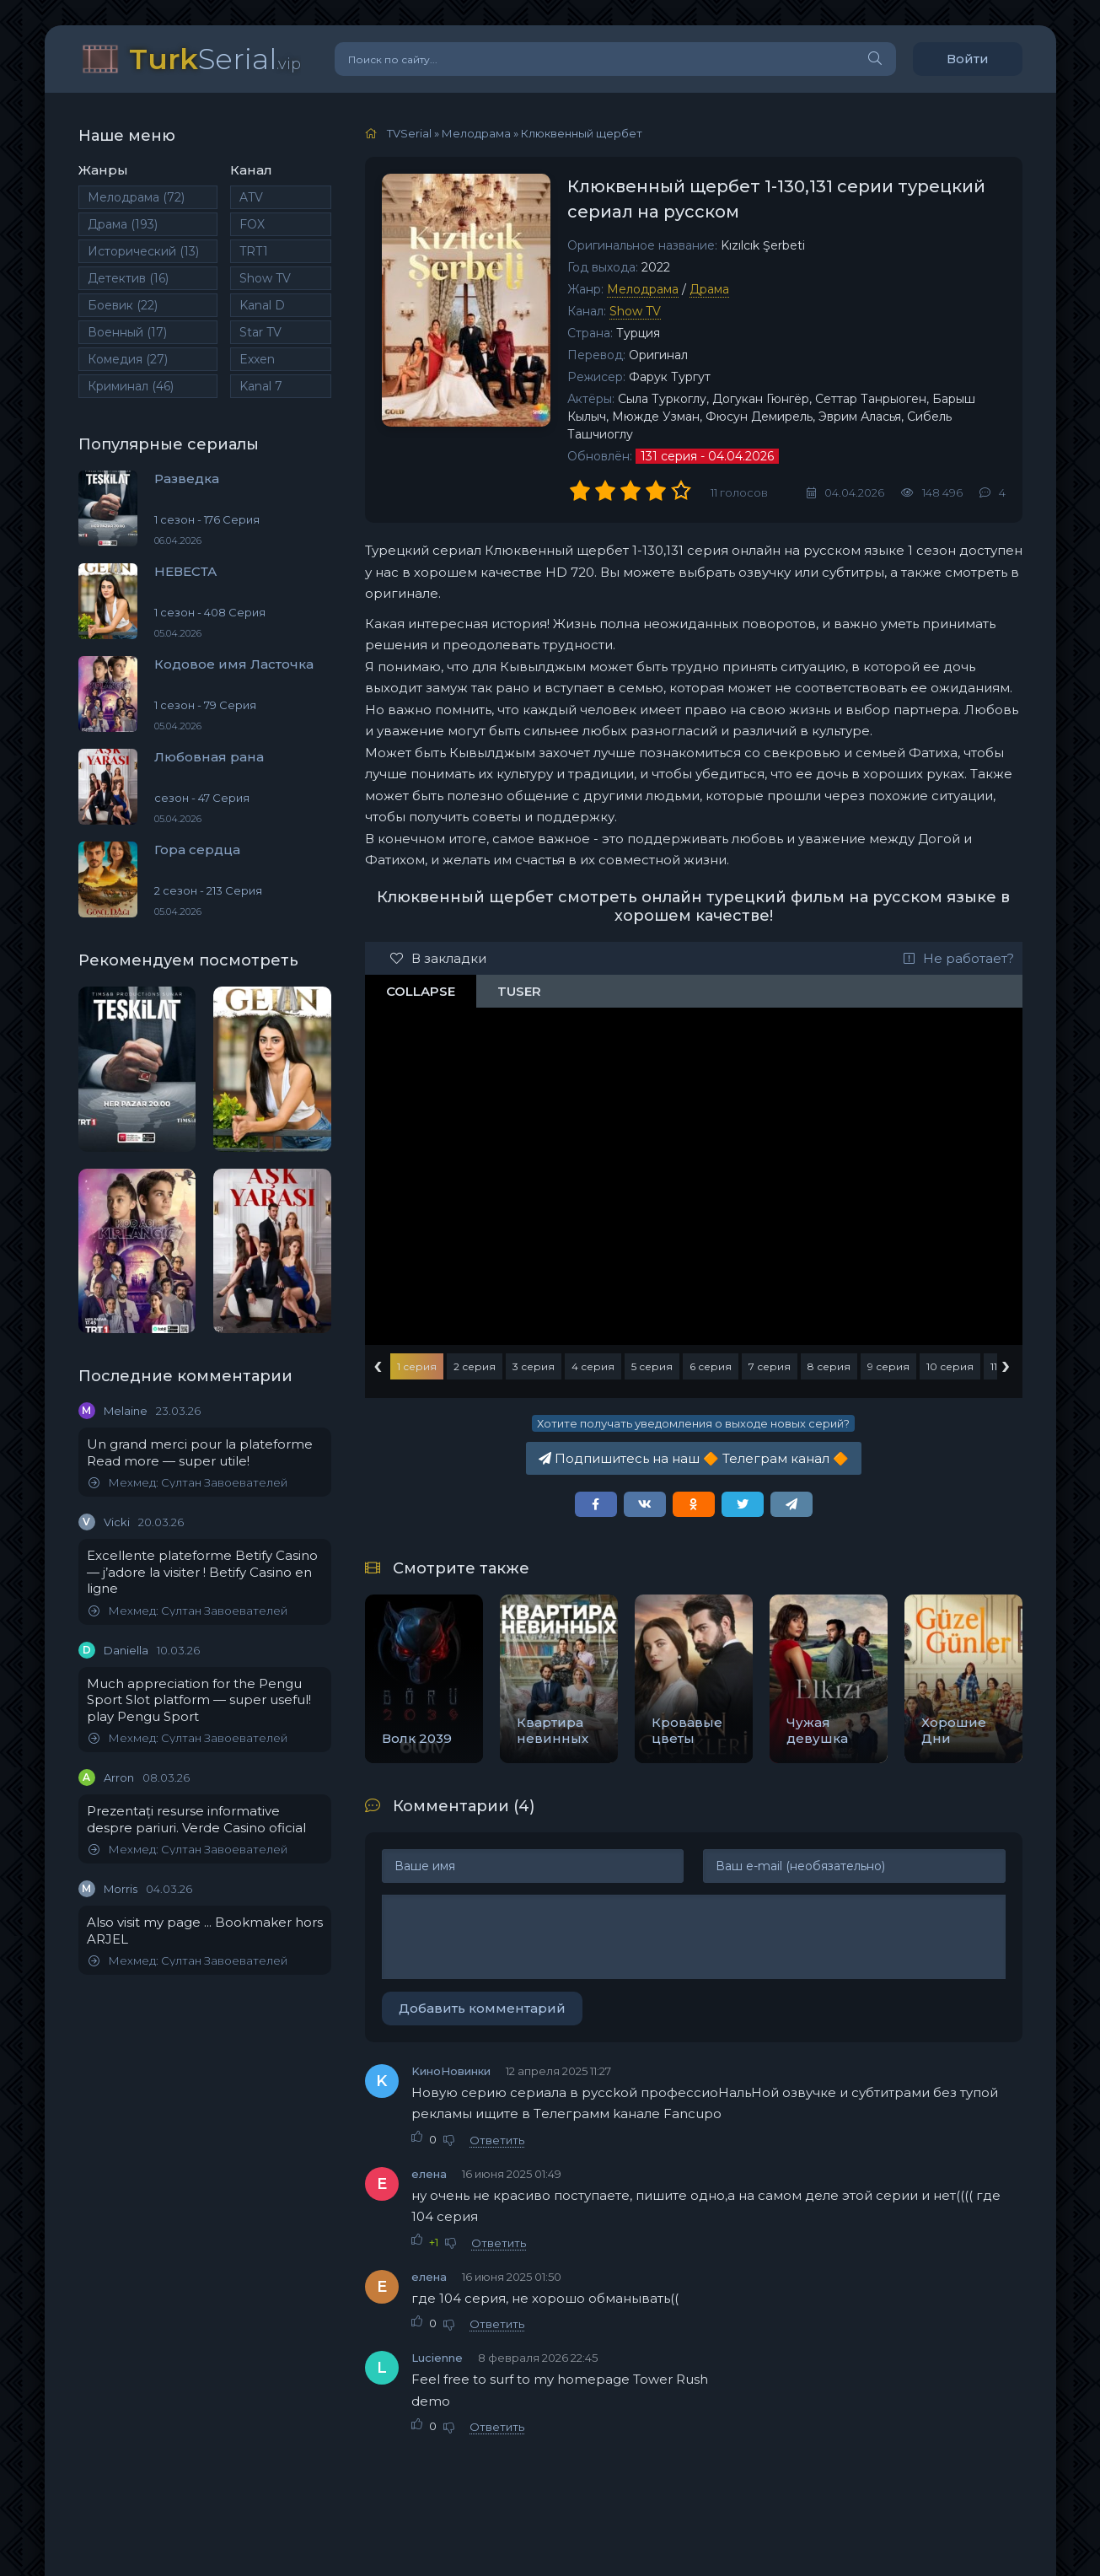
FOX (252, 224)
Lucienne (437, 2357)
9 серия (888, 1366)
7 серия (770, 1366)
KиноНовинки (451, 2071)
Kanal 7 (260, 386)
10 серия (950, 1366)
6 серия (711, 1366)
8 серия (829, 1366)
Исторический (143, 251)
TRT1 (253, 251)
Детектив (128, 278)
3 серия (533, 1366)
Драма (123, 224)
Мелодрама (136, 197)
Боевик (123, 305)
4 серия (592, 1366)
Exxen (257, 359)
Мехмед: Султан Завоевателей (188, 1482)
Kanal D (262, 305)
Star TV (260, 332)
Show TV (265, 278)
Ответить (497, 2140)
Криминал (131, 386)
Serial (215, 58)
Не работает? (959, 958)
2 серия (474, 1366)
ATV (251, 197)
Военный (127, 332)
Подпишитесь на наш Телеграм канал (694, 1458)
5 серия (652, 1366)
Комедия (128, 359)
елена (429, 2174)
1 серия (417, 1366)
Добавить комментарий (482, 2008)
